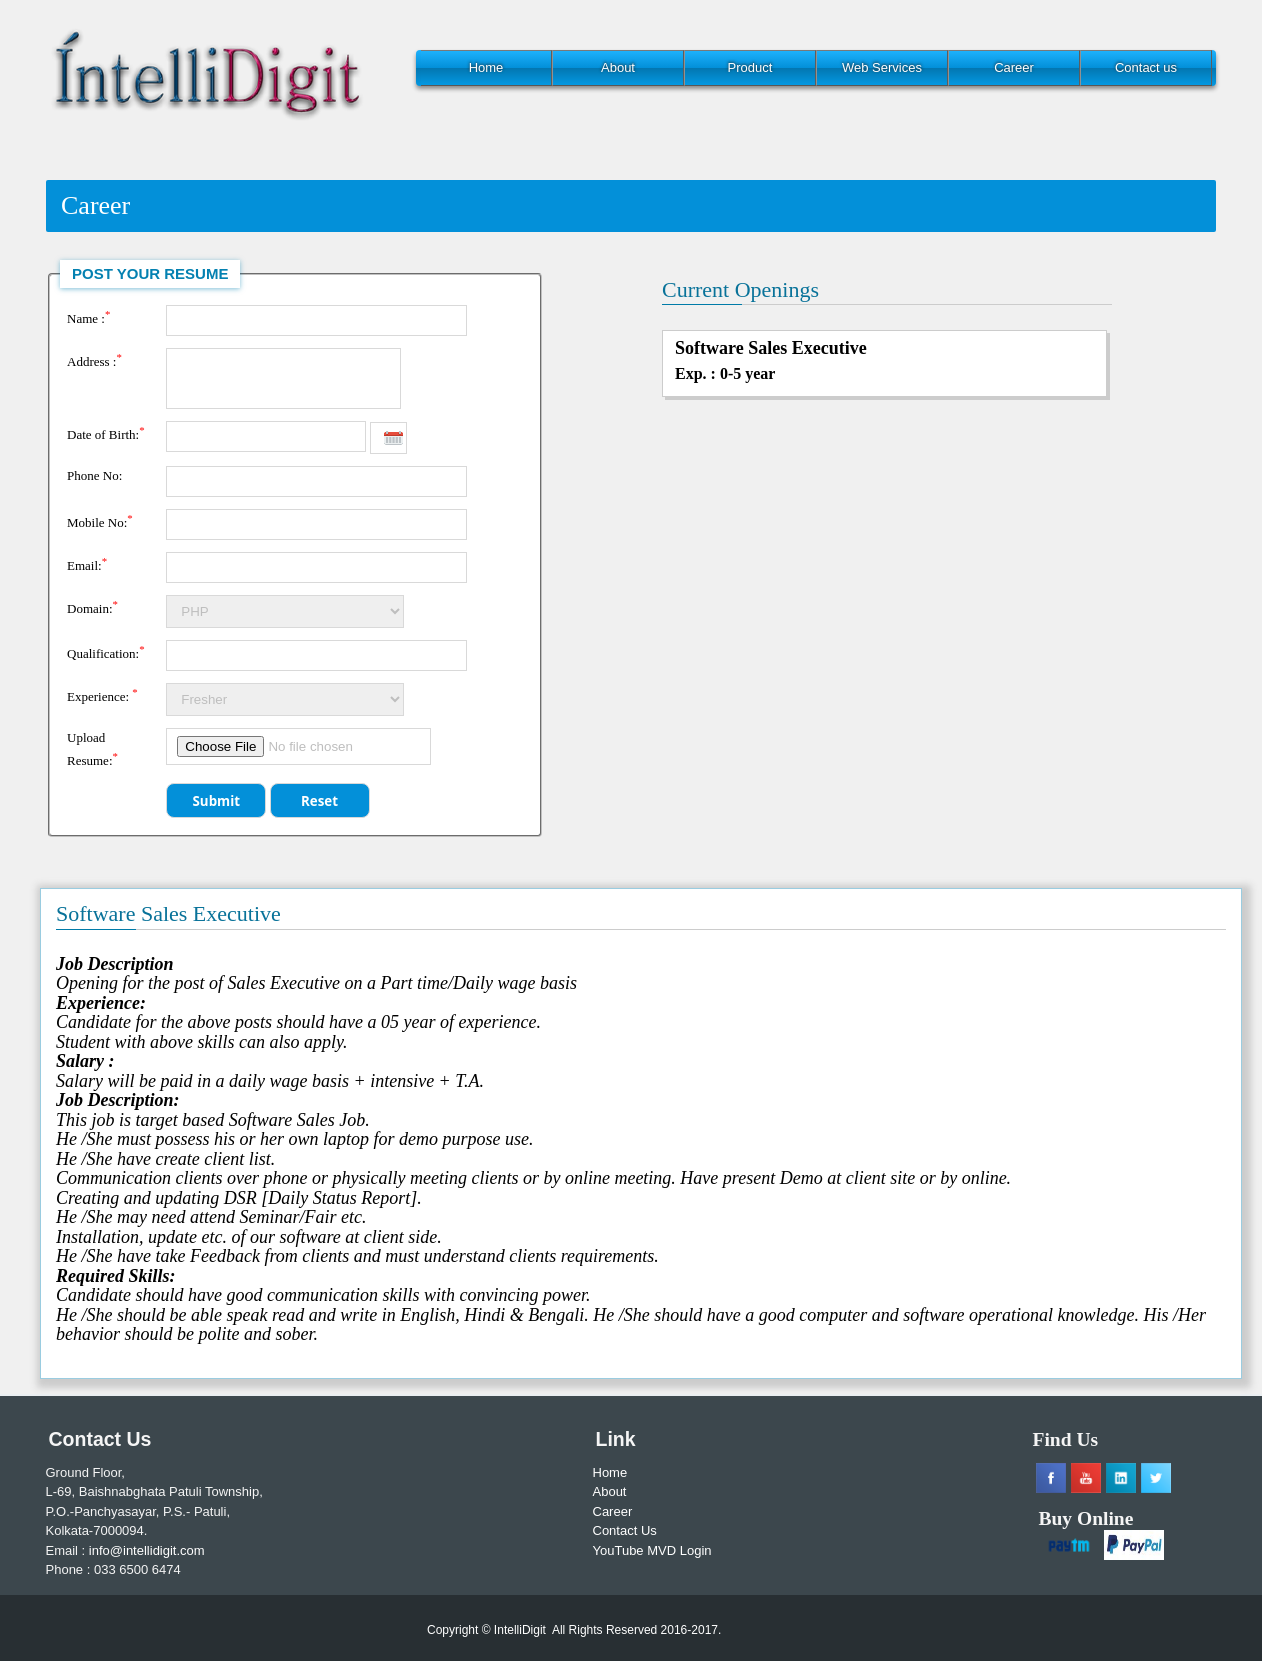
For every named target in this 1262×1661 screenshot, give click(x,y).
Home (486, 67)
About (618, 67)
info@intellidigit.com (147, 1550)
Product (750, 67)
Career (1014, 67)
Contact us (1146, 67)
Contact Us (625, 1530)
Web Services (882, 67)
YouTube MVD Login (652, 1550)
